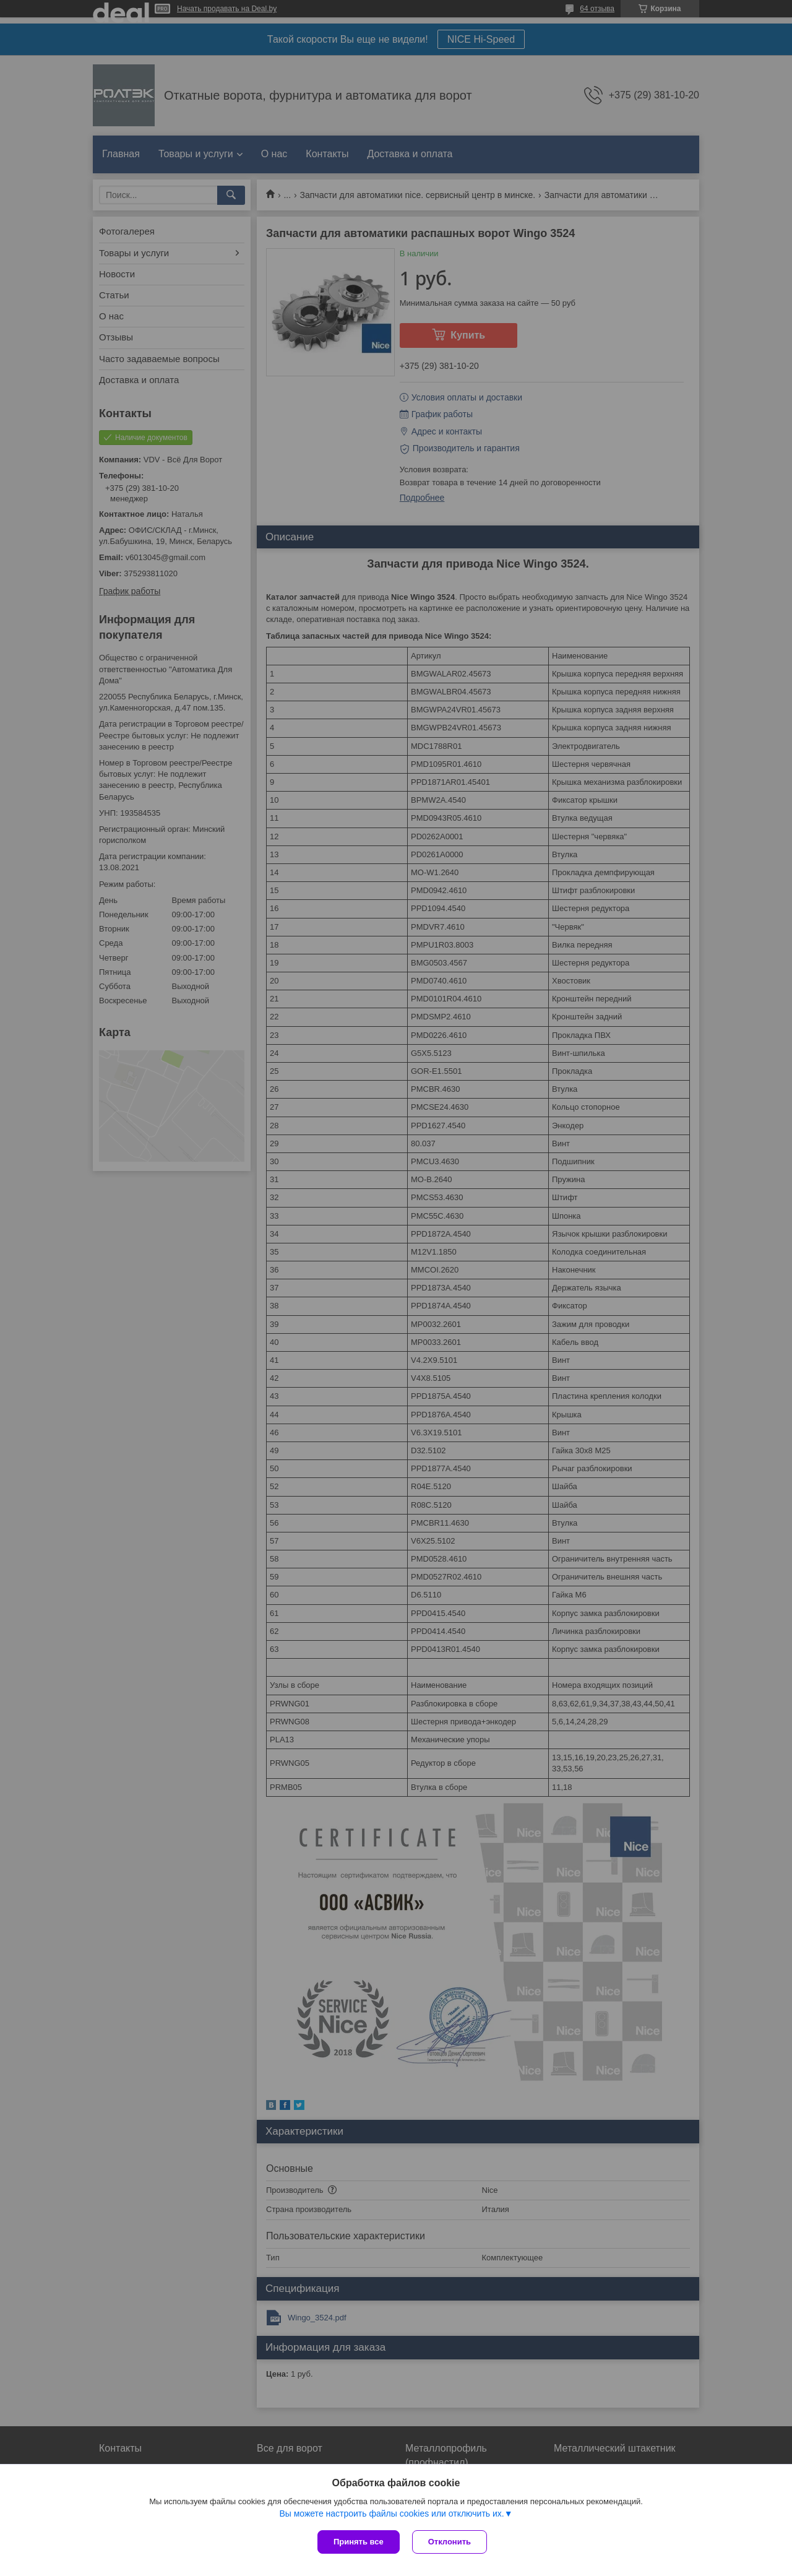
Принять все (359, 2541)
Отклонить (449, 2541)
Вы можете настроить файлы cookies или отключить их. (391, 2513)
